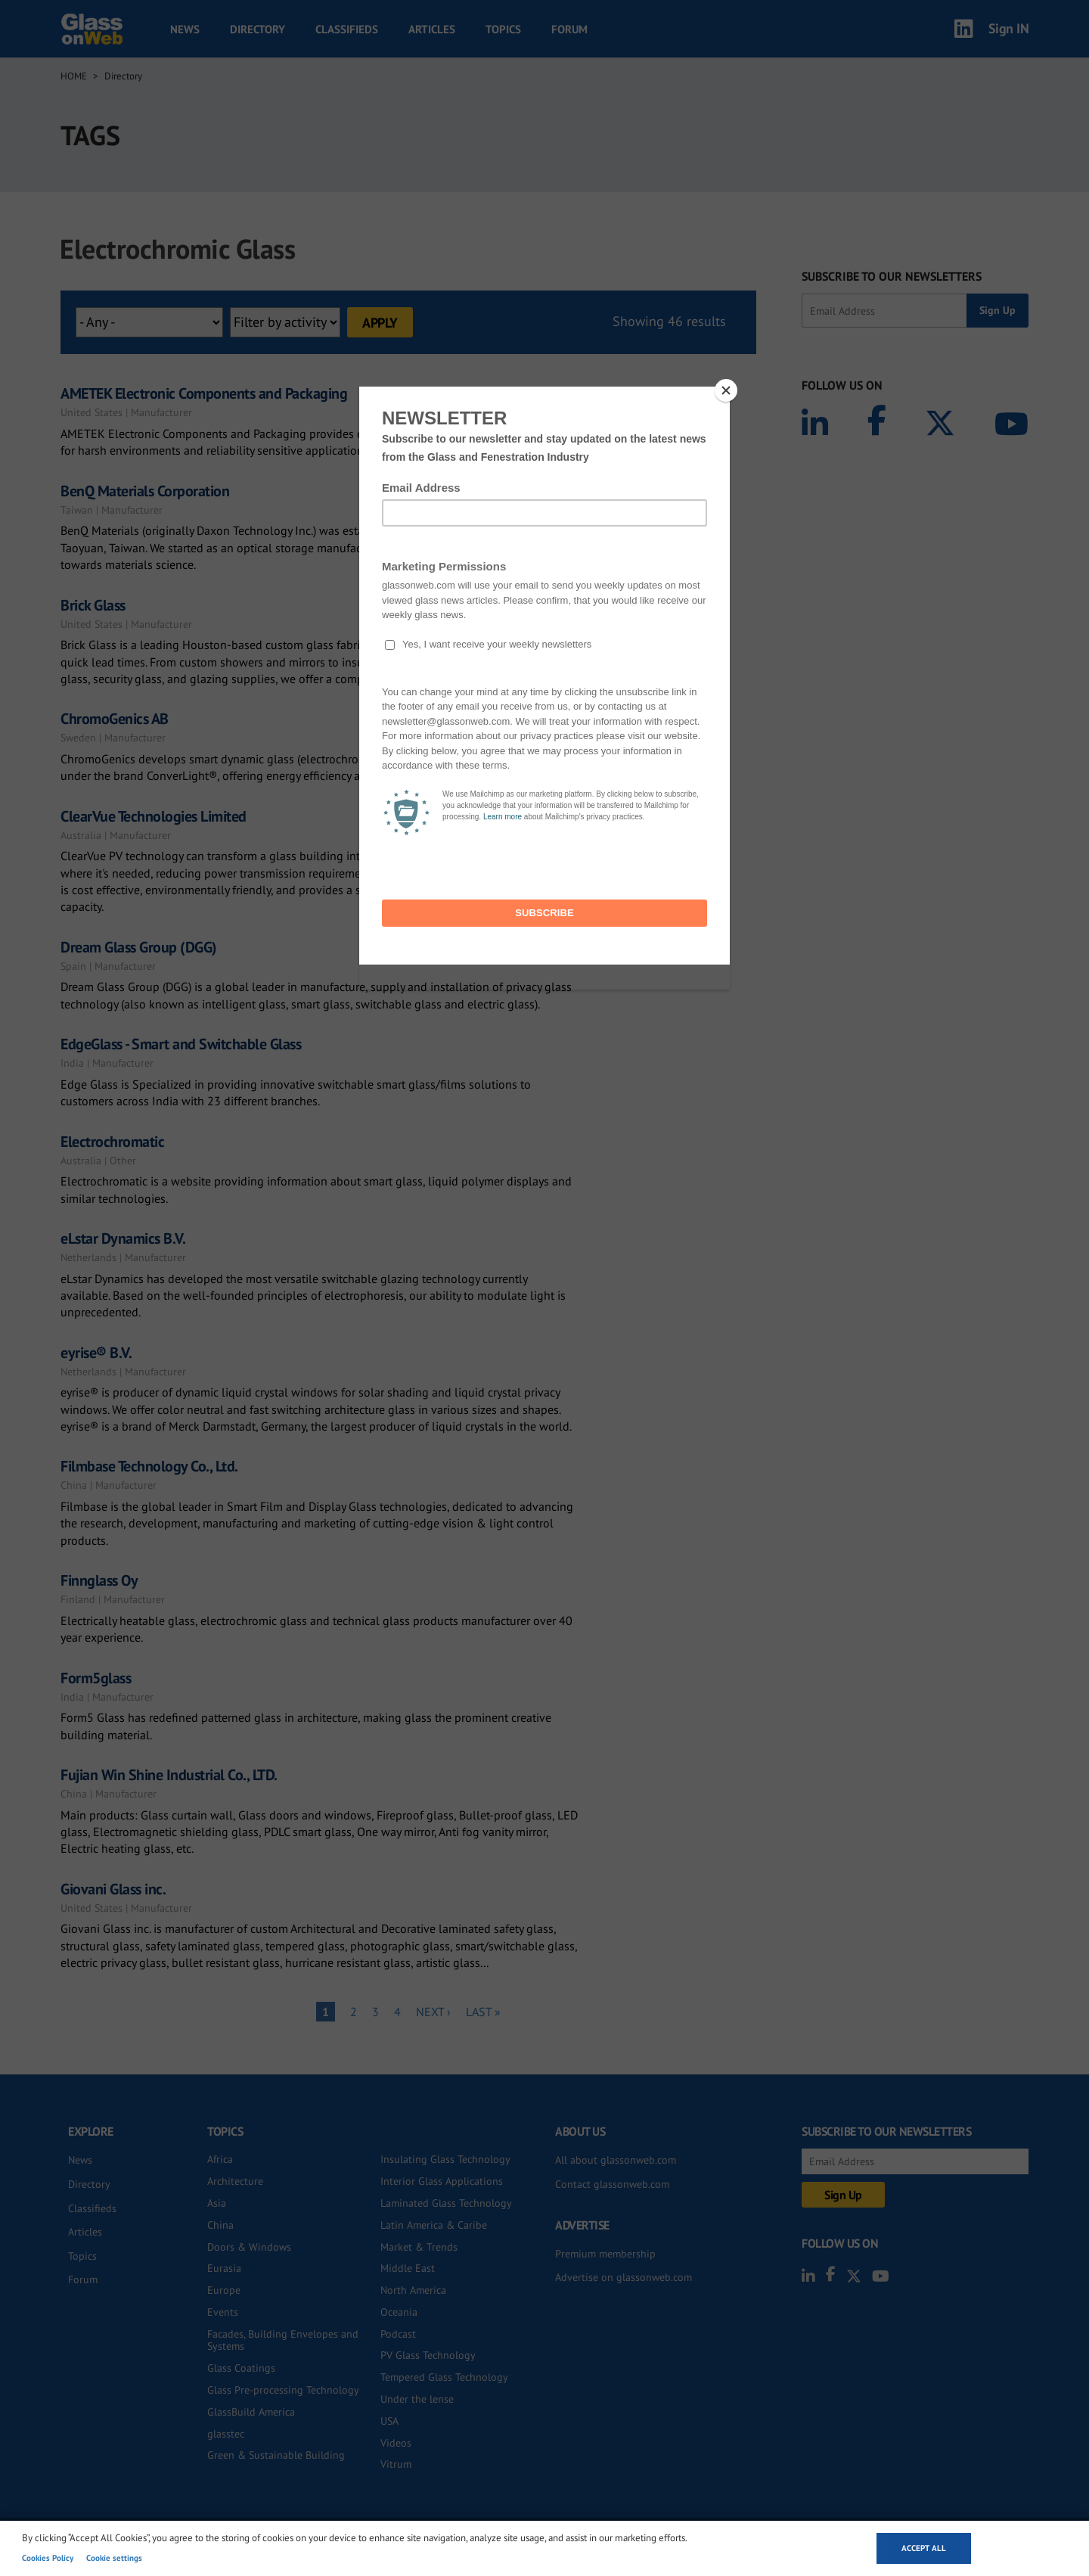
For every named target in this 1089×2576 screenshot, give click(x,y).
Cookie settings (114, 2558)
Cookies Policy (47, 2558)
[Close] (726, 390)
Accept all (923, 2548)
